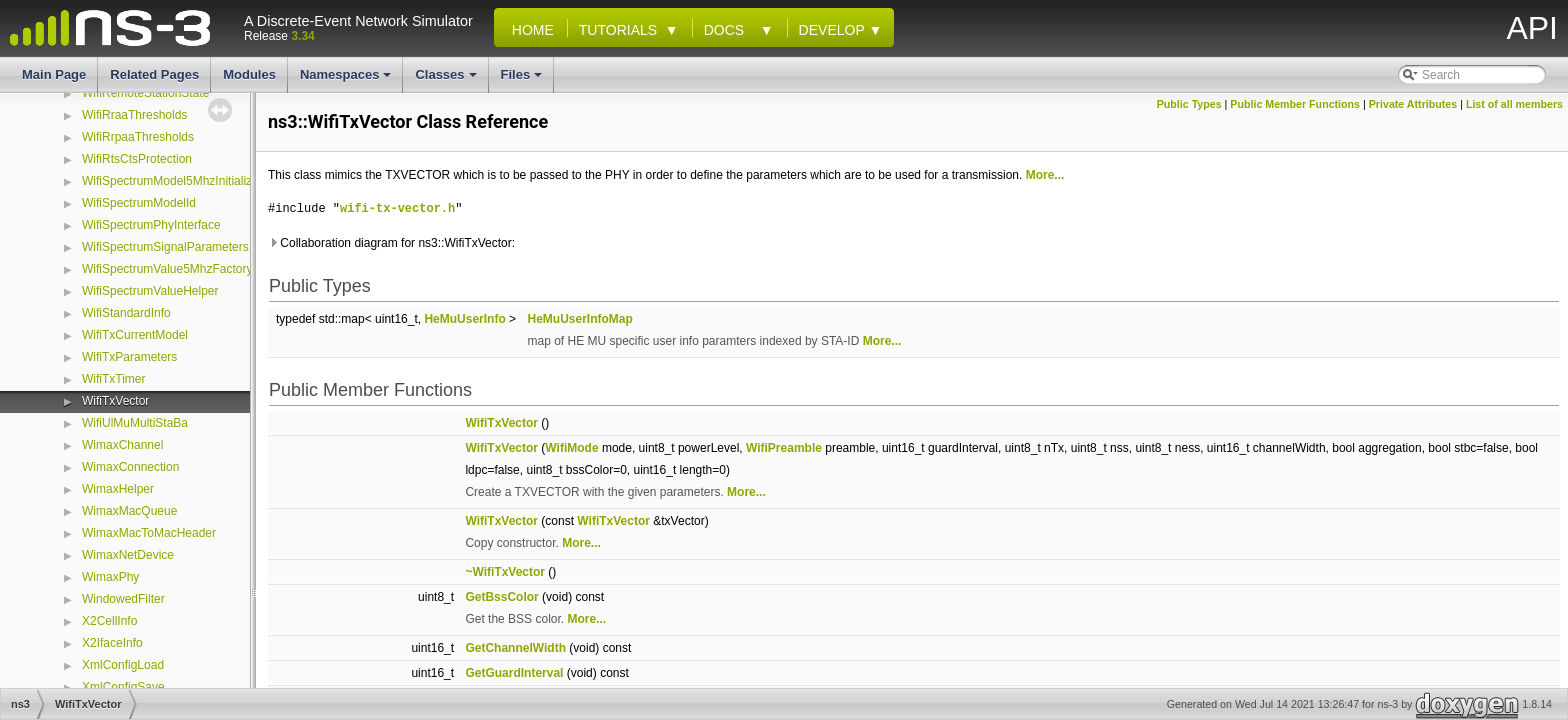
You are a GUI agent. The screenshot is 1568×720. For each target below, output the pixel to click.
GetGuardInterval (514, 673)
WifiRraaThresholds (134, 115)
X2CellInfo (109, 621)
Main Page (54, 74)
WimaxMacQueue (129, 511)
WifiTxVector (115, 401)
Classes (447, 80)
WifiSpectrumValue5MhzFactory (167, 269)
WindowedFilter (123, 599)
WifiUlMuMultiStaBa (135, 423)
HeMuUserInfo (464, 319)
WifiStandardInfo (126, 313)
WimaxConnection (130, 467)
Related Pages (154, 74)
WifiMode (571, 448)
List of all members (1514, 104)
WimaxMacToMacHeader (149, 533)
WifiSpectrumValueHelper (150, 291)
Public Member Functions (1295, 104)
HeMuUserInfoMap (579, 319)
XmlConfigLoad (123, 665)
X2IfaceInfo (112, 643)
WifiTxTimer (114, 379)
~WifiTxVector (505, 572)
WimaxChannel (122, 445)
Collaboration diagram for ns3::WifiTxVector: (391, 243)
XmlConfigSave (123, 687)
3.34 (302, 36)
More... (1045, 175)
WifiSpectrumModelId (139, 203)
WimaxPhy (110, 577)
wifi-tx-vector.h (397, 208)
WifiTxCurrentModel (135, 335)
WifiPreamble (784, 448)
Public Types (1189, 104)
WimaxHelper (118, 489)
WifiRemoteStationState (145, 93)
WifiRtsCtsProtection (137, 159)
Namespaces (347, 80)
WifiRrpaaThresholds (138, 137)
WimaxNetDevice (128, 555)
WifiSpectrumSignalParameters (165, 247)
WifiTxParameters (129, 357)
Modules (249, 74)
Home (529, 30)
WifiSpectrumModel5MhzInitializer (172, 181)
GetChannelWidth (515, 648)
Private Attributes (1413, 104)
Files (523, 80)
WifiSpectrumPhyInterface (151, 225)
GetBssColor (501, 597)
